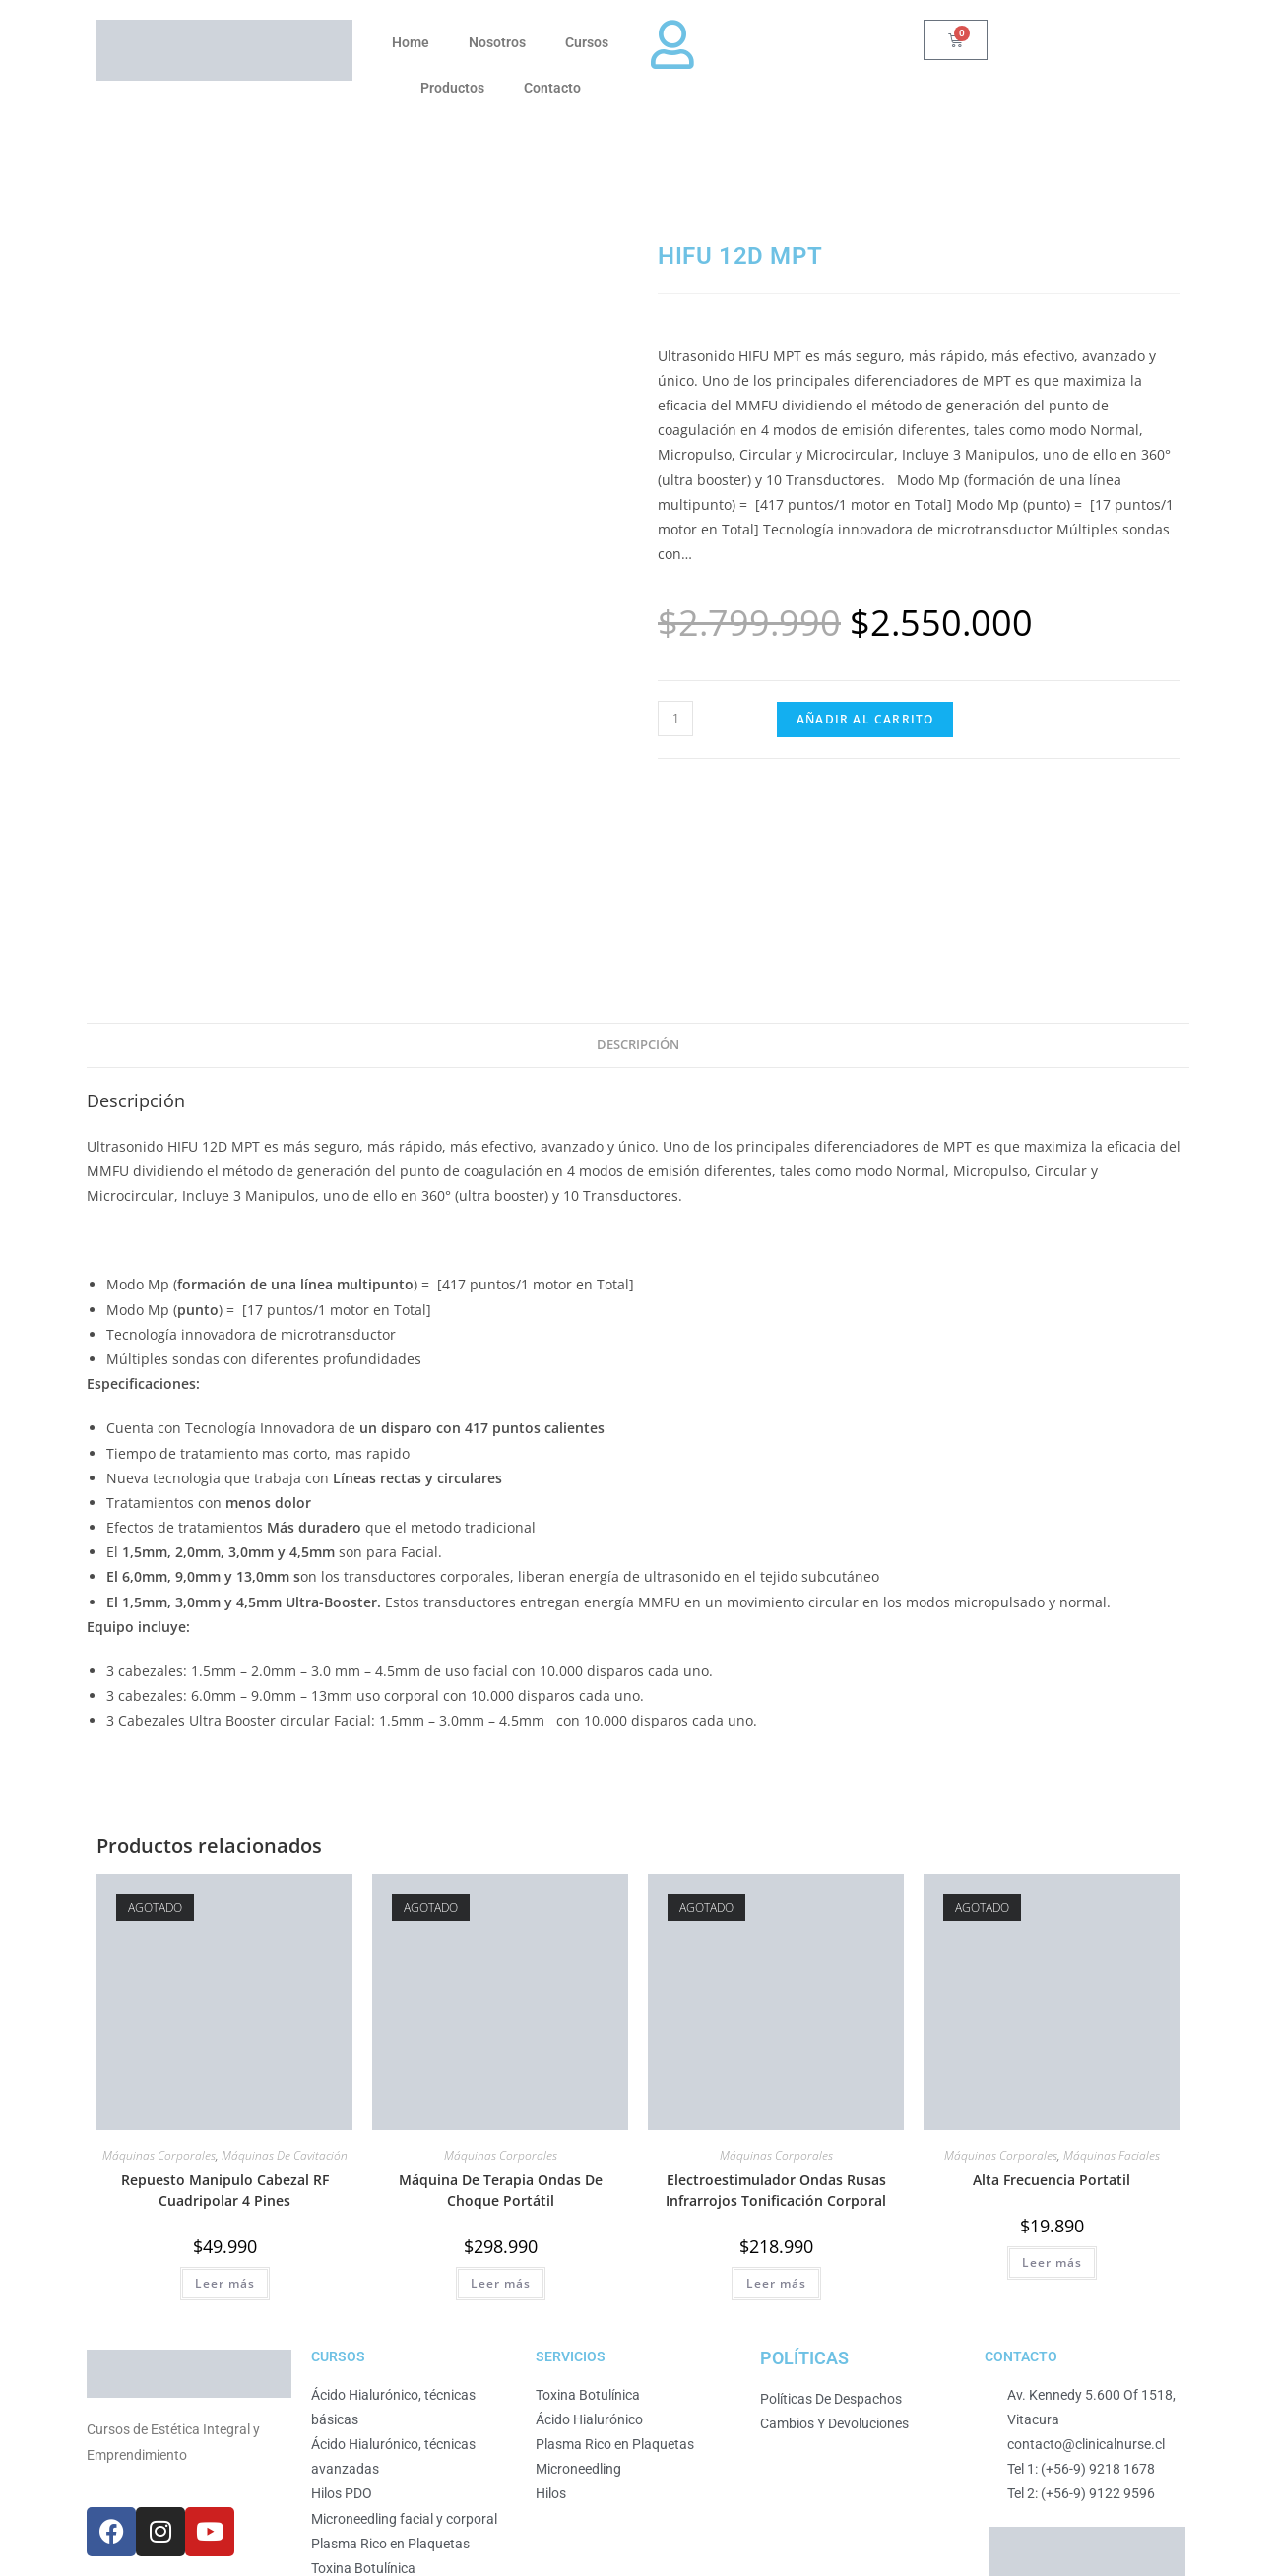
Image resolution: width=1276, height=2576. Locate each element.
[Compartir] (42, 2543)
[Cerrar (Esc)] (60, 2543)
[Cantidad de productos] (675, 718)
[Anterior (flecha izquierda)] (7, 2568)
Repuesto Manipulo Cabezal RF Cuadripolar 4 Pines (225, 1985)
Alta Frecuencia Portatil (1051, 1975)
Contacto (552, 87)
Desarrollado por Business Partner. (528, 2483)
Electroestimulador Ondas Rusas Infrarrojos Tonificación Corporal (776, 1985)
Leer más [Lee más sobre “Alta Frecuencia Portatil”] (1052, 2057)
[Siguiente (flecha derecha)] (25, 2568)
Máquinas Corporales (159, 1950)
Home (410, 42)
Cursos (586, 42)
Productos (452, 87)
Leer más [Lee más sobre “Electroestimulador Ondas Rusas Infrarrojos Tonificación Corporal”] (776, 2078)
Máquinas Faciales (1111, 1950)
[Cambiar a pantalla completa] (25, 2543)
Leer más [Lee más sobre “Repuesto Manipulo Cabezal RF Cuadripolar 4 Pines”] (225, 2078)
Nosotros (497, 42)
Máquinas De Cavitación (285, 1950)
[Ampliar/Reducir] (7, 2543)
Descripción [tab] (638, 840)
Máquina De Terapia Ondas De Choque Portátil (501, 1985)
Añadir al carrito (865, 719)
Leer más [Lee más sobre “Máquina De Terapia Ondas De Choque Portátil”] (501, 2078)
